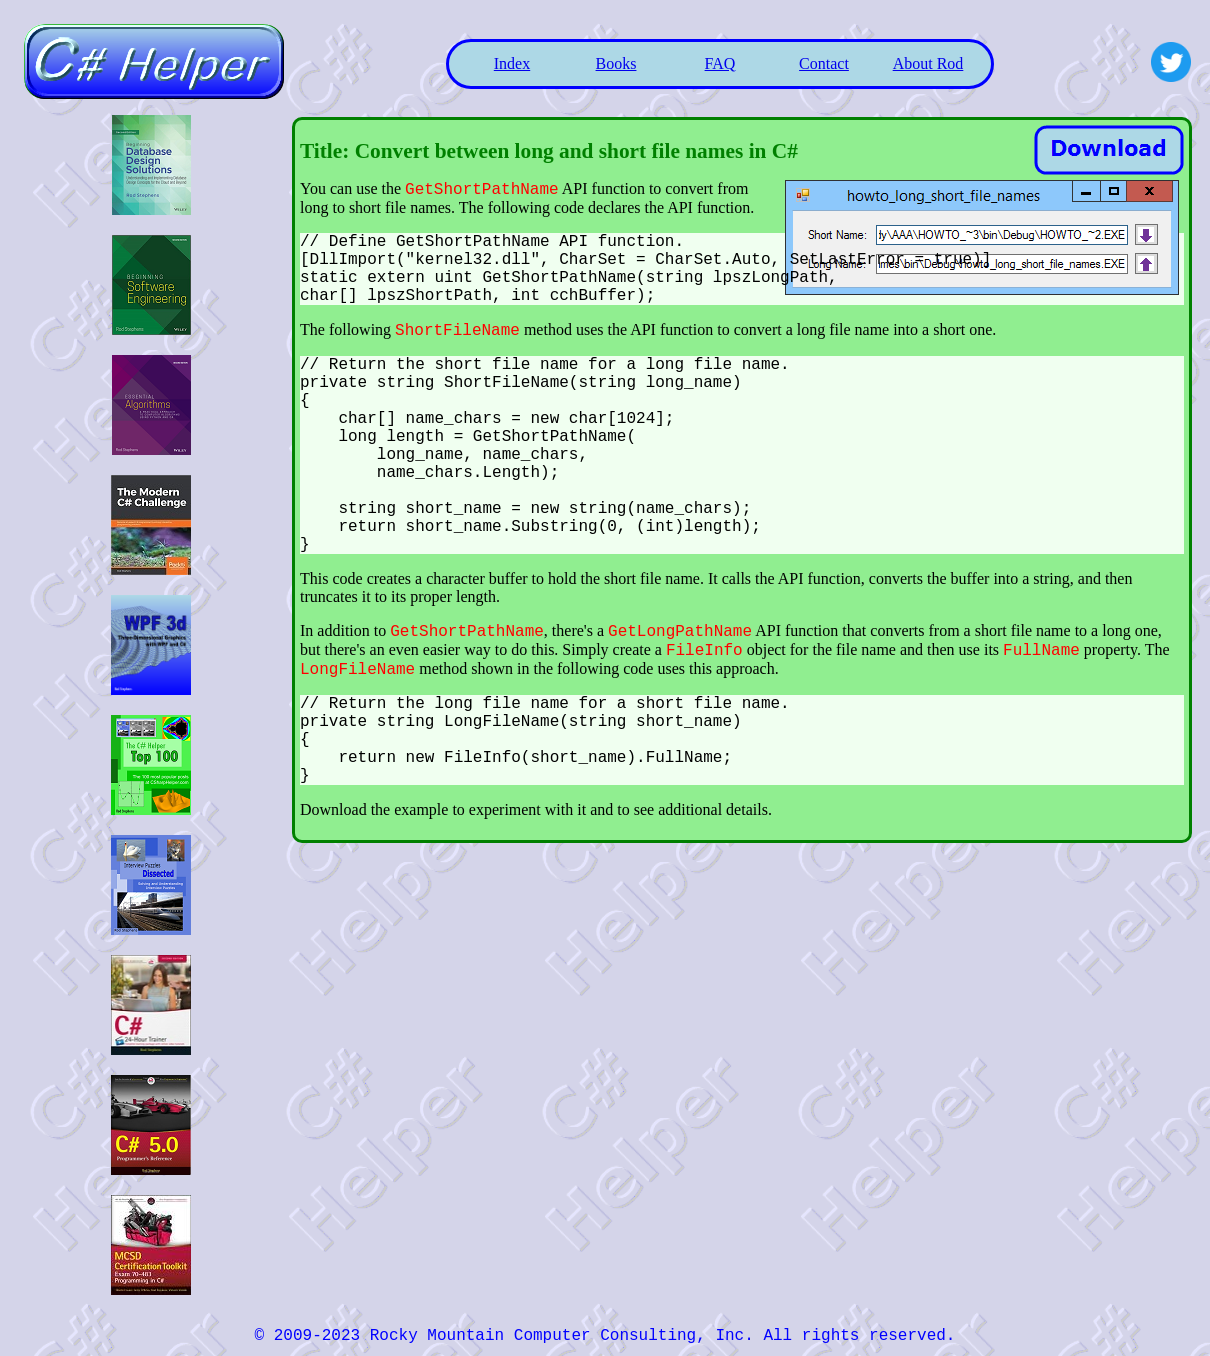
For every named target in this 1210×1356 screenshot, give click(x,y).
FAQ (720, 63)
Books (616, 63)
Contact (824, 63)
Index (512, 63)
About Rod (928, 63)
